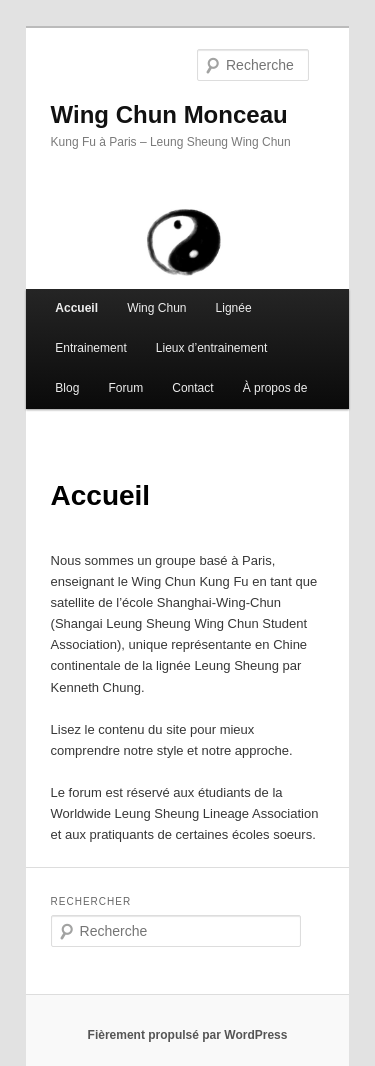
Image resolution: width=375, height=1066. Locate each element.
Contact (192, 388)
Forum (125, 388)
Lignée (234, 308)
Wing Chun (156, 308)
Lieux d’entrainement (211, 348)
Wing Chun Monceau (169, 114)
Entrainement (90, 348)
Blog (67, 388)
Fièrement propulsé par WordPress (188, 1035)
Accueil (76, 308)
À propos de (275, 388)
